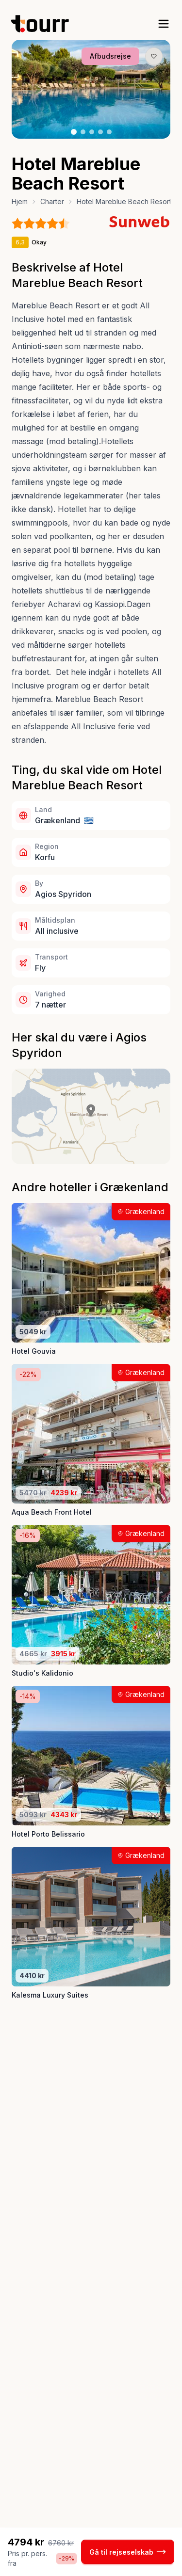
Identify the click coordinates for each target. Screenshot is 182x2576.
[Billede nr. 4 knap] (100, 131)
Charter (52, 201)
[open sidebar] (163, 24)
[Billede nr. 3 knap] (91, 131)
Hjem (20, 201)
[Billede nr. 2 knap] (83, 131)
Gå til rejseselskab (127, 2552)
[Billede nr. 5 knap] (109, 131)
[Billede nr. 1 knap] (74, 132)
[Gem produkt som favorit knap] (154, 56)
